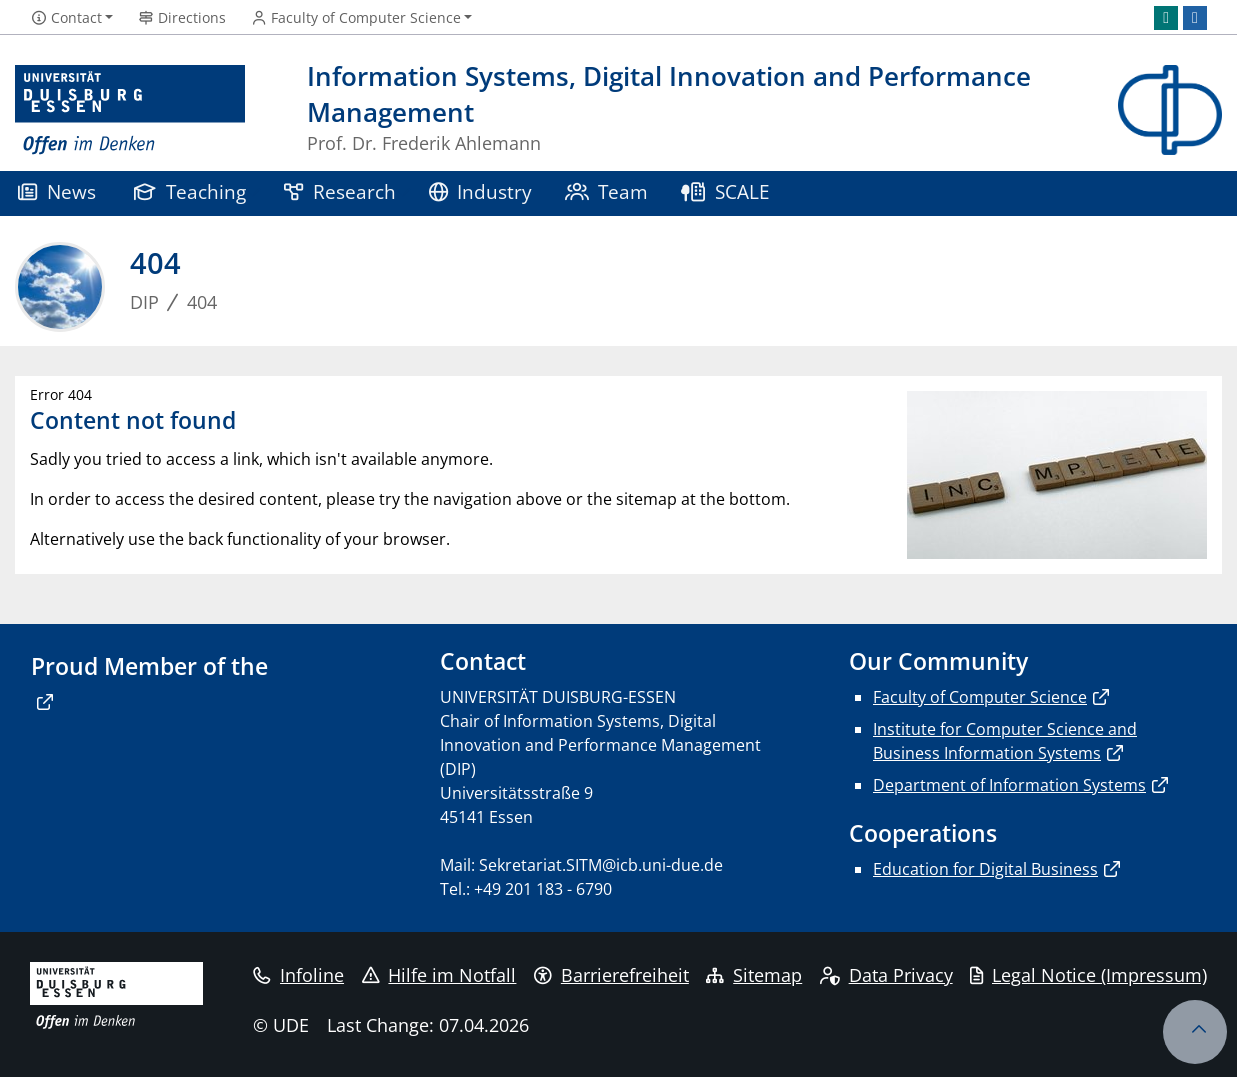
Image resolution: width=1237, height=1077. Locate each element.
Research (340, 191)
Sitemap (754, 975)
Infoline (298, 975)
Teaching (190, 191)
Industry (481, 191)
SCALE (725, 191)
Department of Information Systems (1009, 785)
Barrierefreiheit (611, 975)
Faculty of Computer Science (980, 697)
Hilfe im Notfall (439, 975)
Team (607, 191)
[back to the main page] (1170, 110)
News (57, 191)
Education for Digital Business (985, 869)
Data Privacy (886, 975)
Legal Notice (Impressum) (1088, 975)
